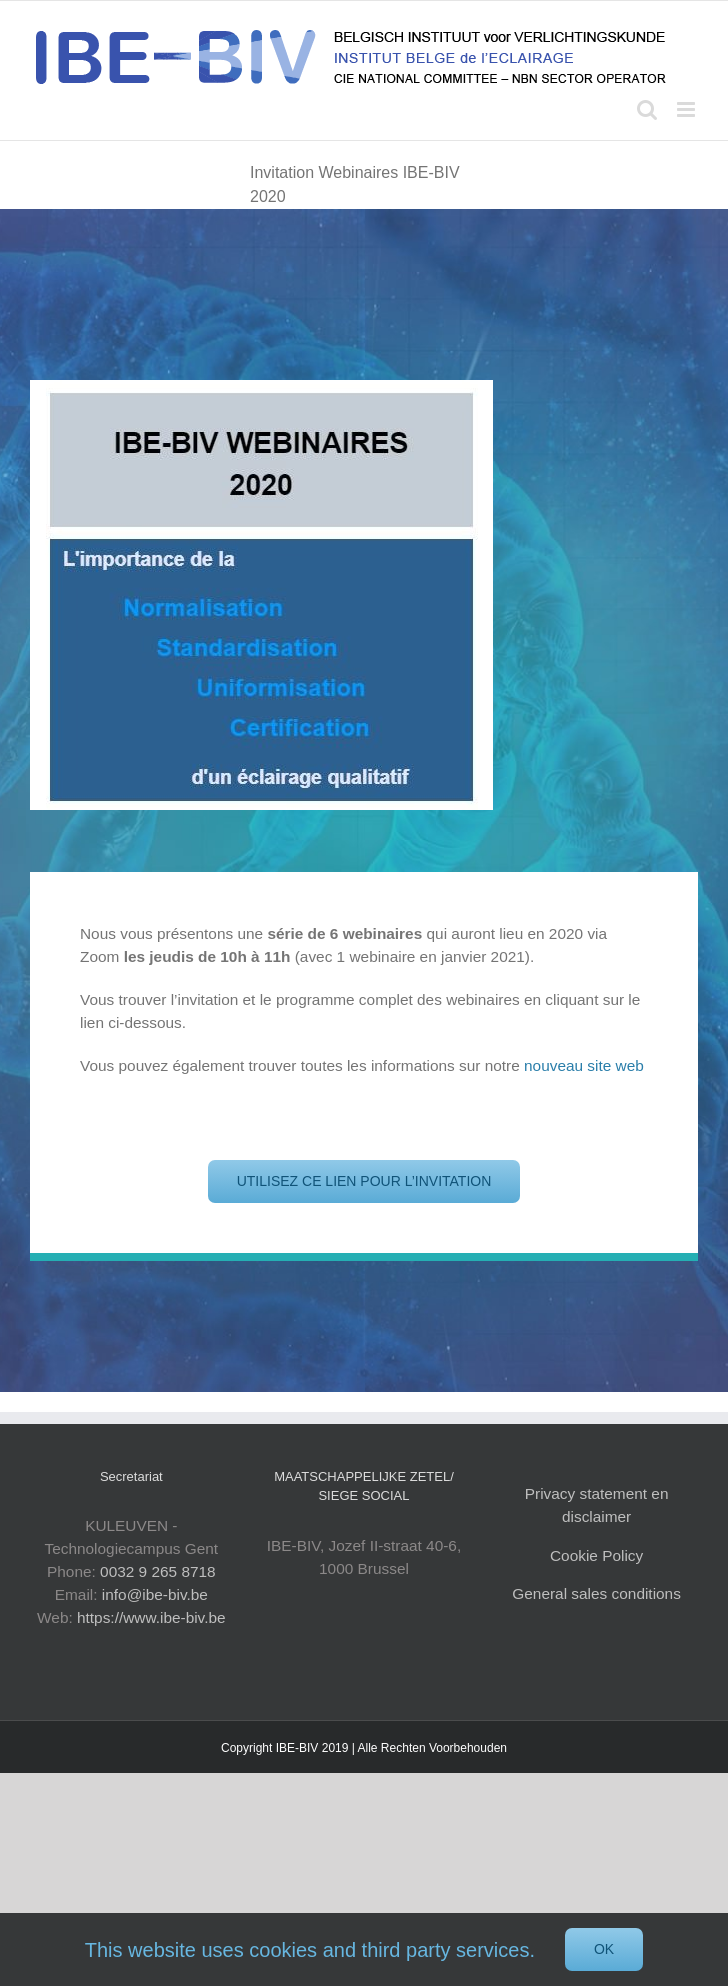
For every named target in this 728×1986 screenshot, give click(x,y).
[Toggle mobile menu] (687, 109)
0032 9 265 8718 (158, 1571)
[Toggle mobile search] (647, 109)
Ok (604, 1949)
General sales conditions (596, 1593)
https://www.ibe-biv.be (151, 1617)
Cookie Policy (596, 1555)
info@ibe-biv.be (155, 1594)
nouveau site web (584, 1065)
